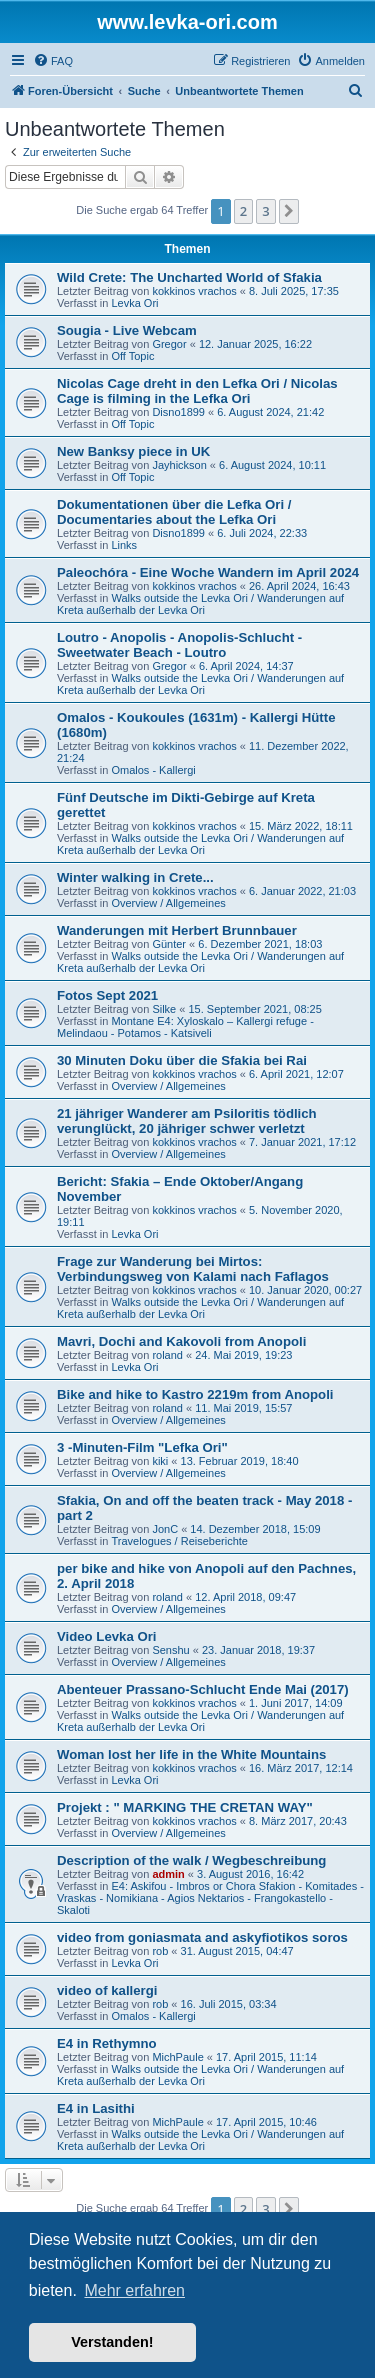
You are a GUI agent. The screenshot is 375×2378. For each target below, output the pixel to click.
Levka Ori (134, 303)
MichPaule (177, 2057)
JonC (165, 1529)
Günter (169, 944)
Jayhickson (179, 465)
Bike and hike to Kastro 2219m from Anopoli (195, 1394)
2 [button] (243, 211)
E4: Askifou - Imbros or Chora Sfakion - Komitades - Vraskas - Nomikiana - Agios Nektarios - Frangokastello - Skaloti (210, 1898)
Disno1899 (178, 412)
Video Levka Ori (106, 1636)
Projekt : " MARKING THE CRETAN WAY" (185, 1807)
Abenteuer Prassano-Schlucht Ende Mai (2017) (203, 1689)
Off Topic (132, 356)
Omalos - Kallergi (153, 770)
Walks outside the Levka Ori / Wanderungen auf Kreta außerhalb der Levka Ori (200, 604)
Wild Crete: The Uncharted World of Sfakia (189, 277)
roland (167, 1355)
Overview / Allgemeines (168, 903)
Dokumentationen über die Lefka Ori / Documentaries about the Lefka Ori (174, 512)
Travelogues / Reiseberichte (179, 1541)
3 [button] (265, 211)
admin (168, 1874)
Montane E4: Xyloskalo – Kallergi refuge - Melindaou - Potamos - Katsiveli (185, 1027)
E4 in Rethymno (107, 2043)
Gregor (169, 344)
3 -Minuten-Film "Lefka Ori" (142, 1447)
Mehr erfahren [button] (134, 2290)
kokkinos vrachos (194, 291)
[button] (289, 211)
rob (160, 1951)
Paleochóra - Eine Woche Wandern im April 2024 (208, 572)
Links (124, 545)
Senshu (170, 1650)
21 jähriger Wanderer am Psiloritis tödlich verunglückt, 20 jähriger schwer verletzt (187, 1121)
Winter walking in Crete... (135, 877)
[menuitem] (53, 61)
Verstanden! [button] (112, 2342)
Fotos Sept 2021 (107, 995)
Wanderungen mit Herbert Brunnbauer (177, 930)
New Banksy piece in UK (133, 451)
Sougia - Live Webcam (127, 330)
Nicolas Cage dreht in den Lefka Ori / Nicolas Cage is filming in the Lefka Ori (197, 391)
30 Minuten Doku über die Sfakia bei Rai (182, 1060)
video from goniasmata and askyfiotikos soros (202, 1937)
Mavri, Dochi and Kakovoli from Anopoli (181, 1341)
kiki (160, 1461)
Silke (164, 1009)
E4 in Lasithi (96, 2108)
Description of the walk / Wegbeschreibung (191, 1860)
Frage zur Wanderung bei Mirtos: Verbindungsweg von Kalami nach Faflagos (193, 1269)
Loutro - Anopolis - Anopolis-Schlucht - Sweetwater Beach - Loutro (179, 645)
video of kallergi (107, 1990)
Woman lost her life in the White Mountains (191, 1754)
